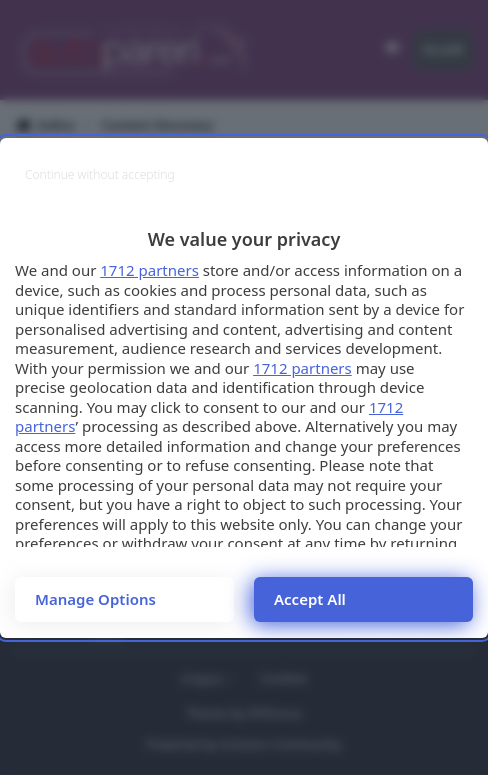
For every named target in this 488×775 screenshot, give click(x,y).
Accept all (310, 599)
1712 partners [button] (149, 270)
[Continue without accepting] (100, 175)
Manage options (95, 599)
